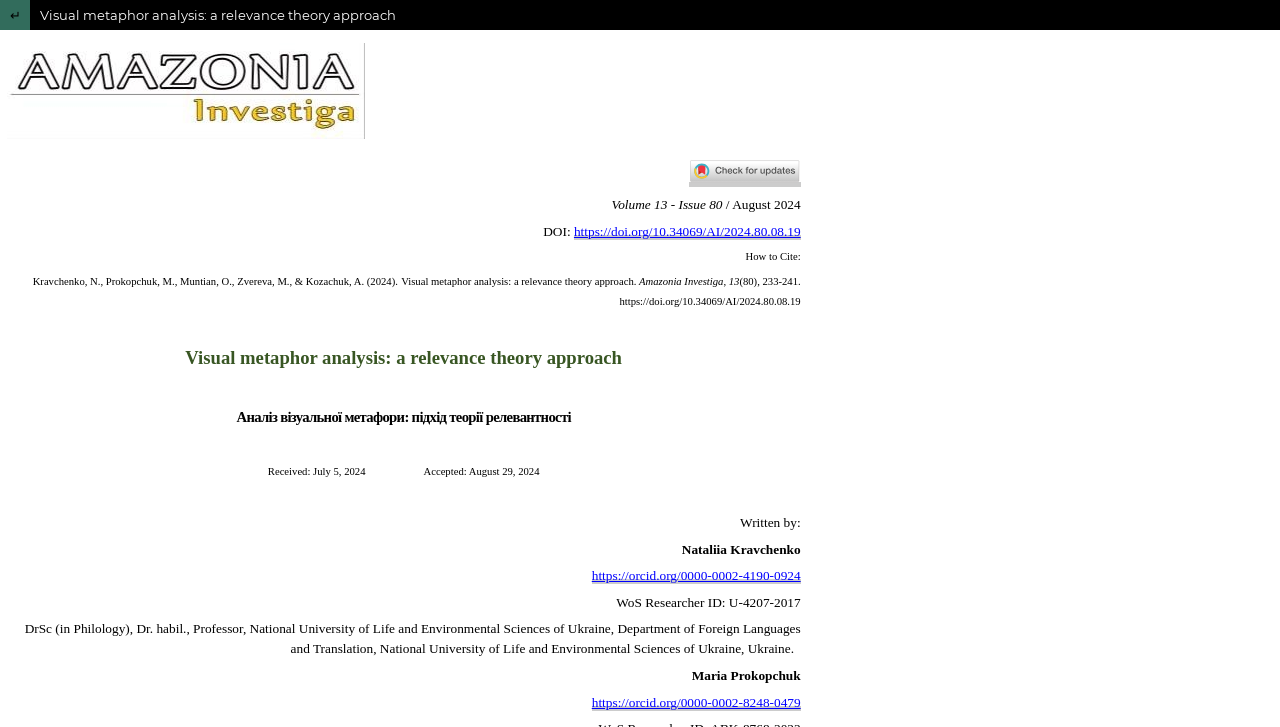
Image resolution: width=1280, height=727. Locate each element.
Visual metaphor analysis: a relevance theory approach (218, 15)
